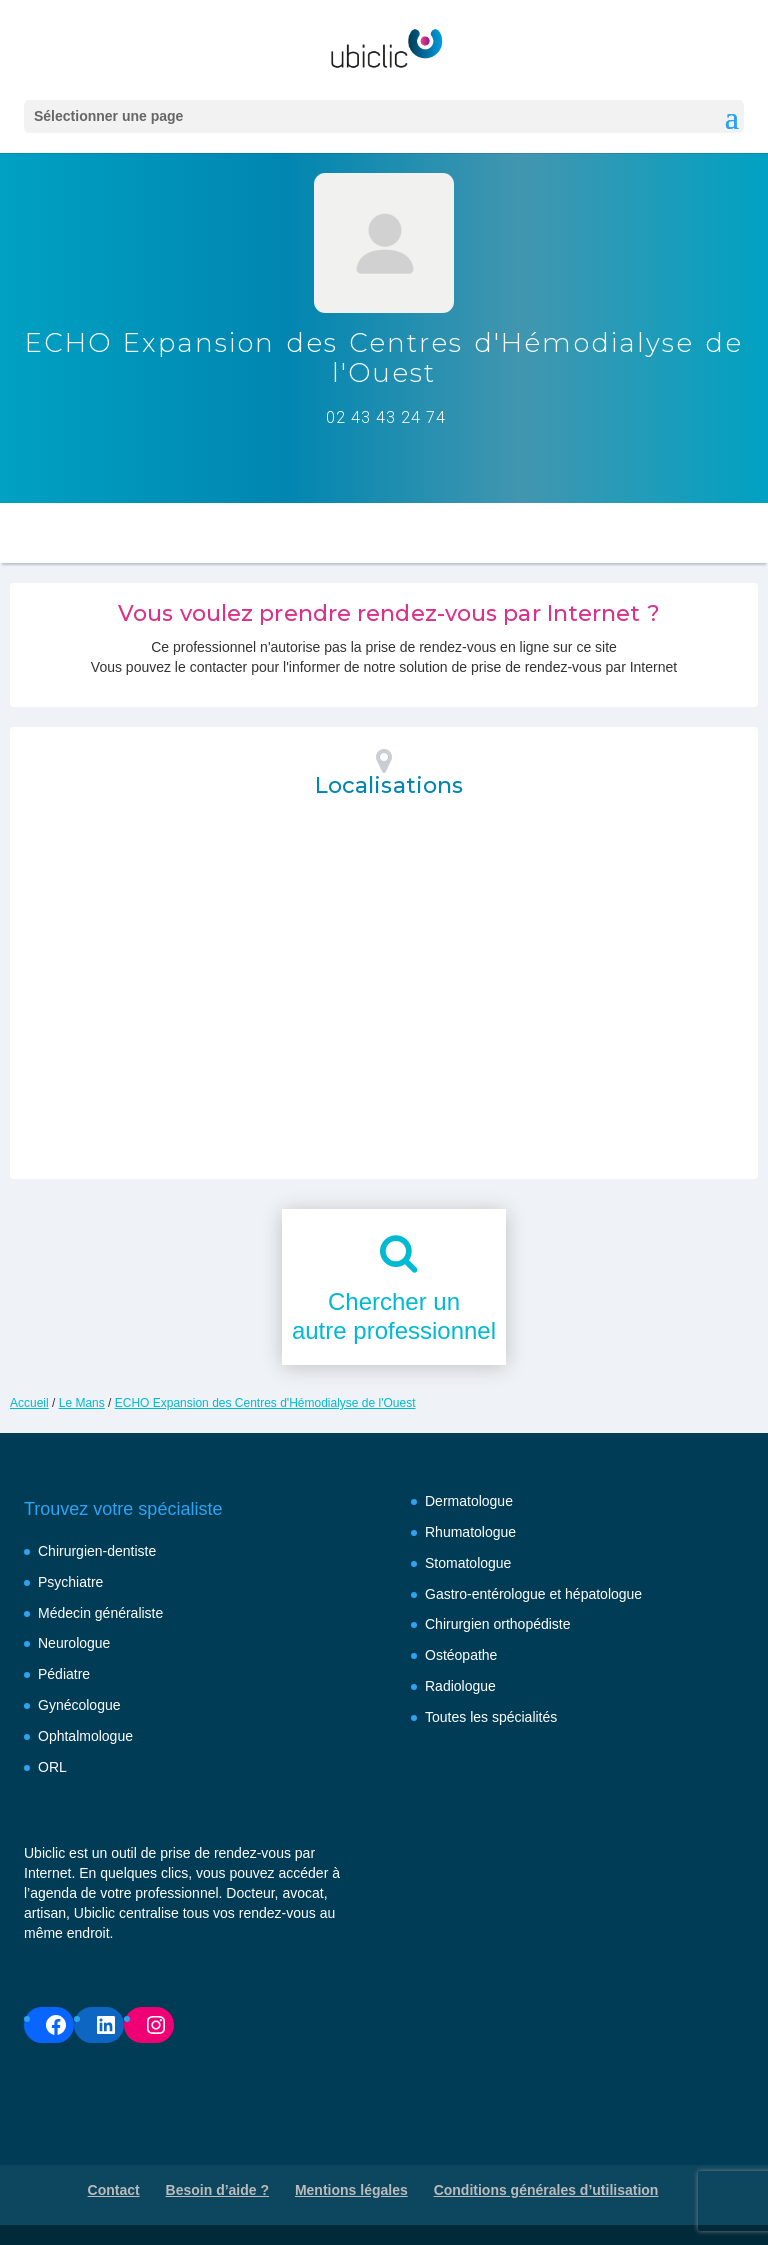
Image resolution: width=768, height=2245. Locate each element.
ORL (52, 1767)
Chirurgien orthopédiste (498, 1624)
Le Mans (82, 1403)
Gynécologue (79, 1705)
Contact (114, 2190)
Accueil (29, 1403)
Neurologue (74, 1643)
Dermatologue (469, 1501)
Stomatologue (468, 1563)
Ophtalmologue (85, 1736)
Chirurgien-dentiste (97, 1551)
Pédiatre (64, 1674)
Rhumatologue (470, 1532)
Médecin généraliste (100, 1613)
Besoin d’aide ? (217, 2190)
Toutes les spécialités (491, 1717)
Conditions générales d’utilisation (546, 2190)
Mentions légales (351, 2190)
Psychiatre (70, 1582)
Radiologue (460, 1686)
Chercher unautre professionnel (394, 1316)
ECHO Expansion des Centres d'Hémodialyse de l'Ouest (265, 1403)
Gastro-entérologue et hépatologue (533, 1594)
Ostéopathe (461, 1655)
